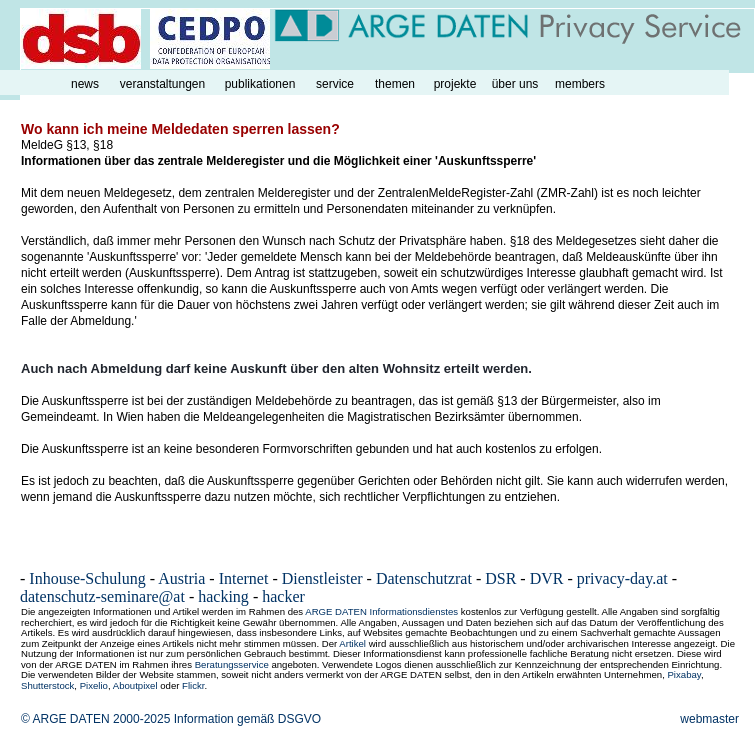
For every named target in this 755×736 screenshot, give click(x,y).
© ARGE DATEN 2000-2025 (95, 719)
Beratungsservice (232, 664)
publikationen (260, 84)
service (335, 84)
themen (395, 84)
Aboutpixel (135, 685)
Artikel (352, 643)
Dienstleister (322, 578)
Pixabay (683, 674)
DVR (547, 578)
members (580, 84)
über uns (515, 84)
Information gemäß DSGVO (247, 719)
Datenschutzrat (424, 578)
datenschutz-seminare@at (102, 596)
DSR (500, 578)
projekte (455, 84)
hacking (223, 596)
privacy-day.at (622, 578)
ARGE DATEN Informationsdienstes (381, 611)
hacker (283, 596)
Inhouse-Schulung (87, 578)
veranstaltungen (162, 84)
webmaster (709, 719)
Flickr (193, 685)
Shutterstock (47, 685)
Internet (244, 578)
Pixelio (94, 685)
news (85, 84)
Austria (181, 578)
